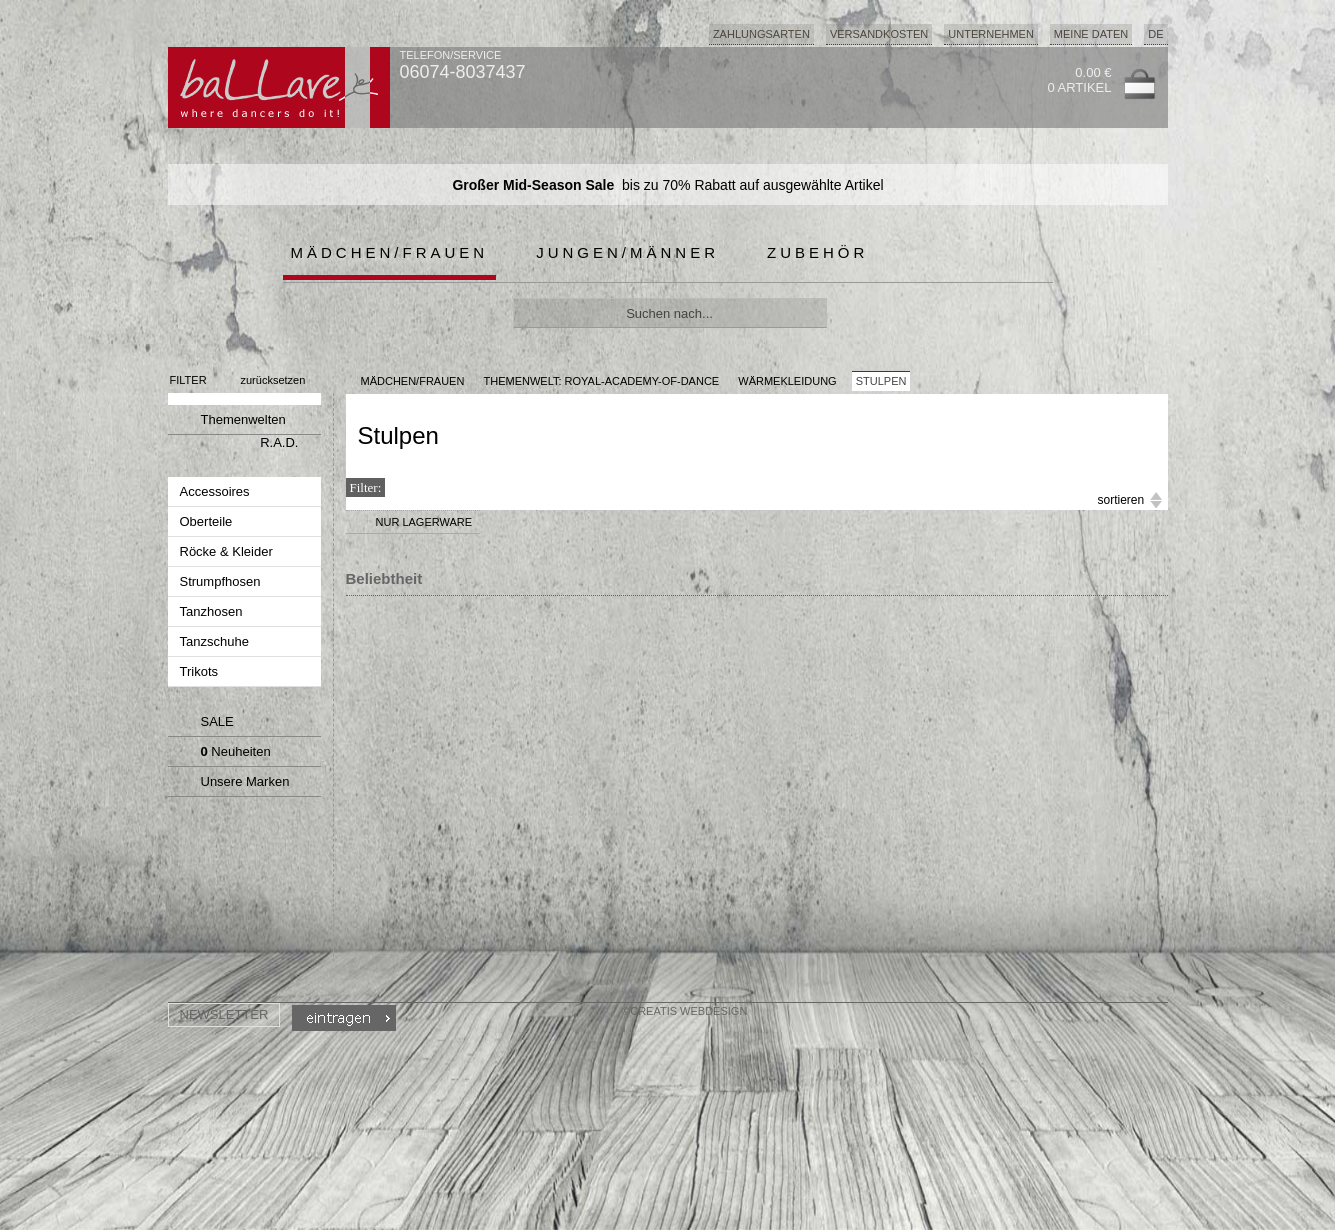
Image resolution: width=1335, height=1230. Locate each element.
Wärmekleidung (787, 381)
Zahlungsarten (761, 34)
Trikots (201, 671)
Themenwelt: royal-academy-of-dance (601, 381)
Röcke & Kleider (228, 551)
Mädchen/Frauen (390, 252)
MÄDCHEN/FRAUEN (413, 381)
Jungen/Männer (627, 252)
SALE (204, 724)
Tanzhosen (213, 611)
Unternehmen (991, 34)
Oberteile (208, 521)
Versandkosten (879, 34)
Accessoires (217, 491)
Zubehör (817, 252)
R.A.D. (279, 442)
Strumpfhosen (222, 581)
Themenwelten (228, 422)
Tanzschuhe (216, 641)
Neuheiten (222, 754)
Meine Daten (1091, 34)
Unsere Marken (230, 784)
